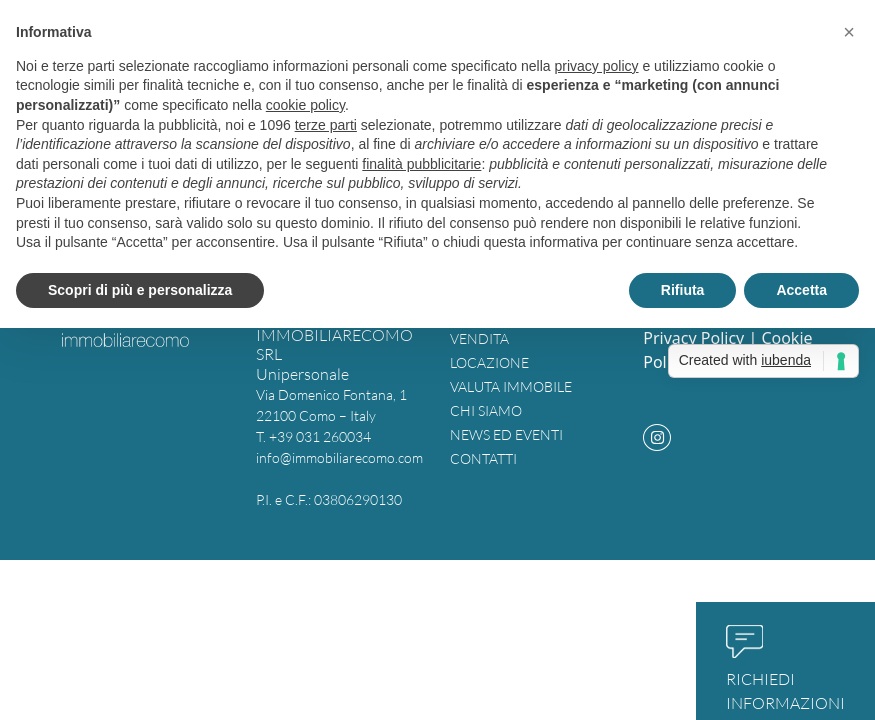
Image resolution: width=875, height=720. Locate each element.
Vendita (479, 338)
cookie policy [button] (305, 105)
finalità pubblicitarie (421, 164)
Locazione (489, 362)
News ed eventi (506, 434)
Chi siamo (486, 410)
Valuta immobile (511, 386)
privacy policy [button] (597, 66)
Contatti (483, 458)
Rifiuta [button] (683, 290)
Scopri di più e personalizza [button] (140, 290)
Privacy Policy (693, 338)
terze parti (326, 125)
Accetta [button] (801, 290)
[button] (849, 32)
